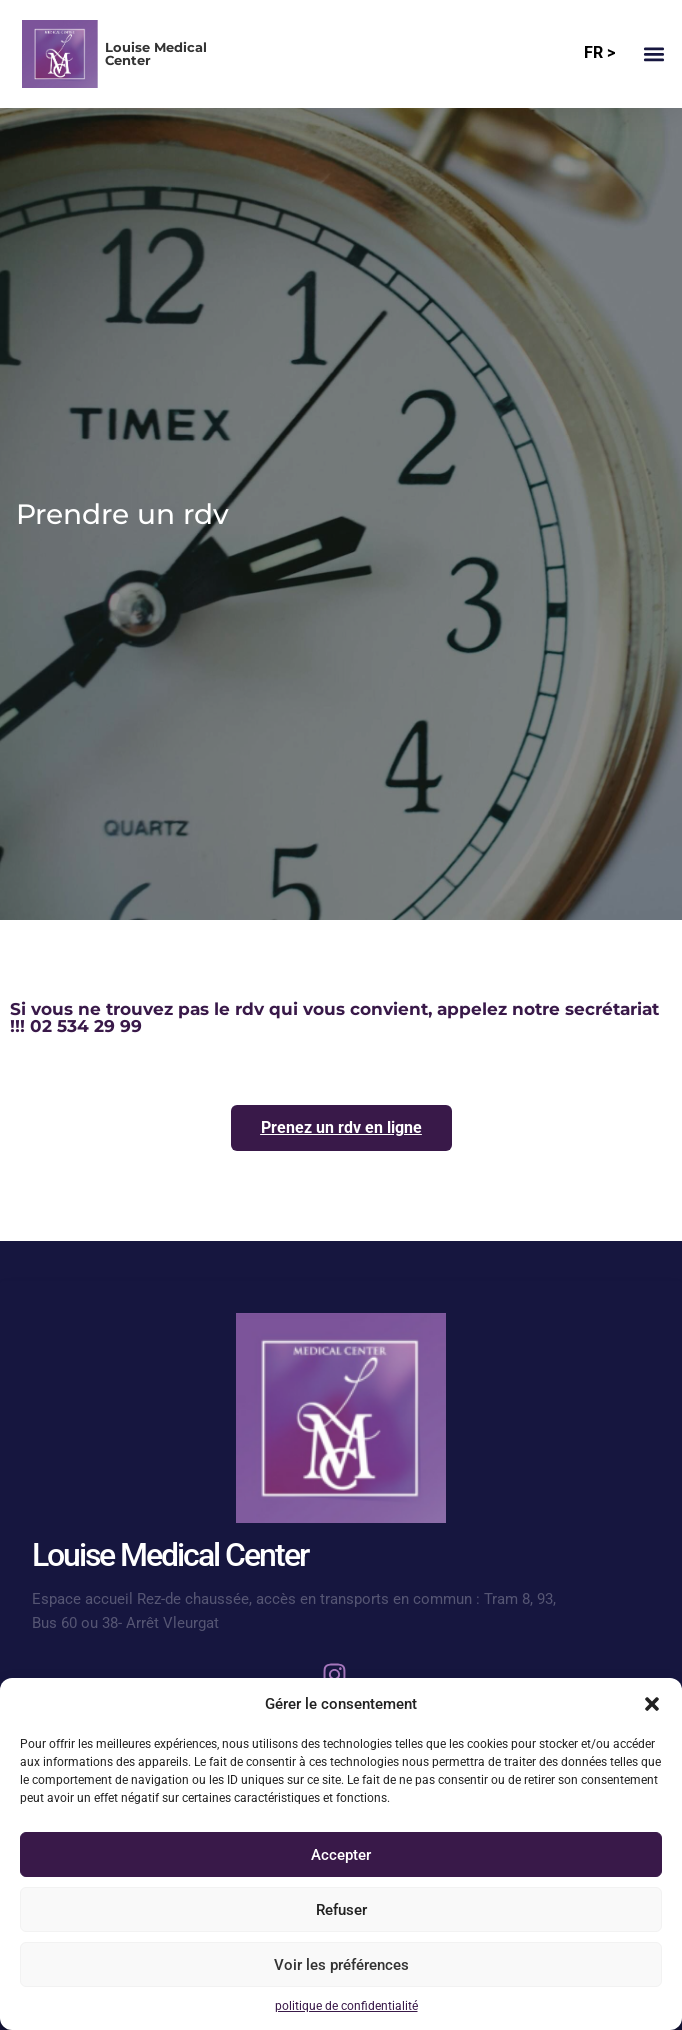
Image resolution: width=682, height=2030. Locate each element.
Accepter (341, 1855)
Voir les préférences (341, 1965)
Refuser (341, 1910)
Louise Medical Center (156, 53)
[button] (652, 1704)
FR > (599, 52)
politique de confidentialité (346, 2006)
